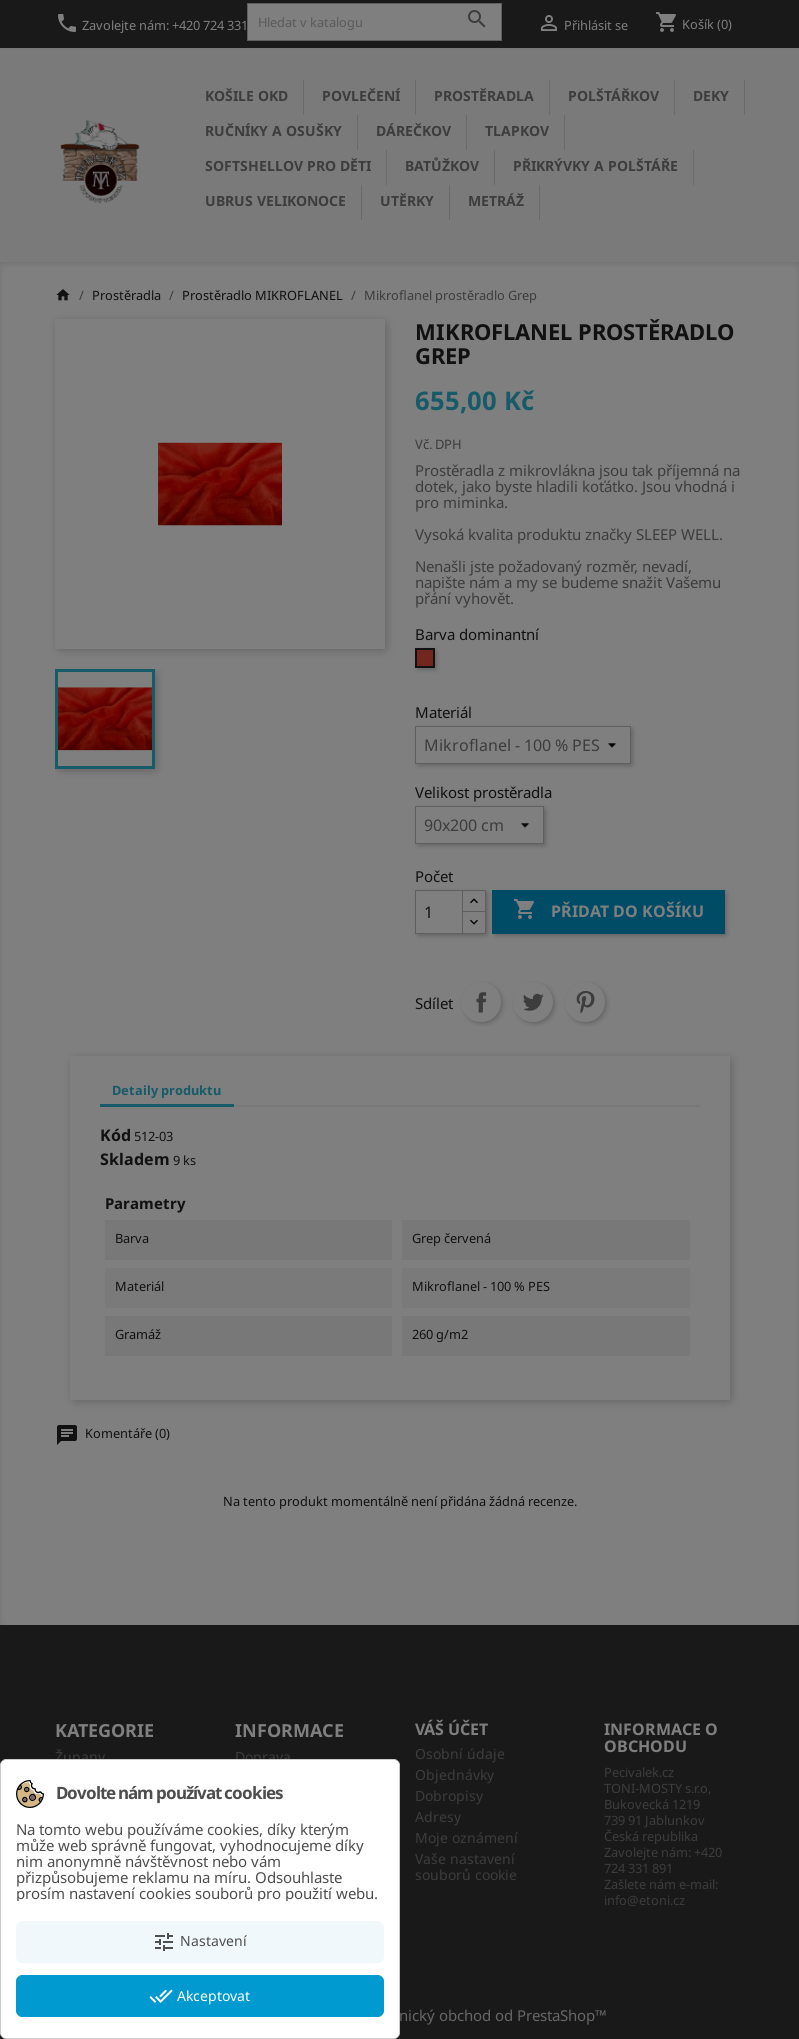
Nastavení (199, 1942)
